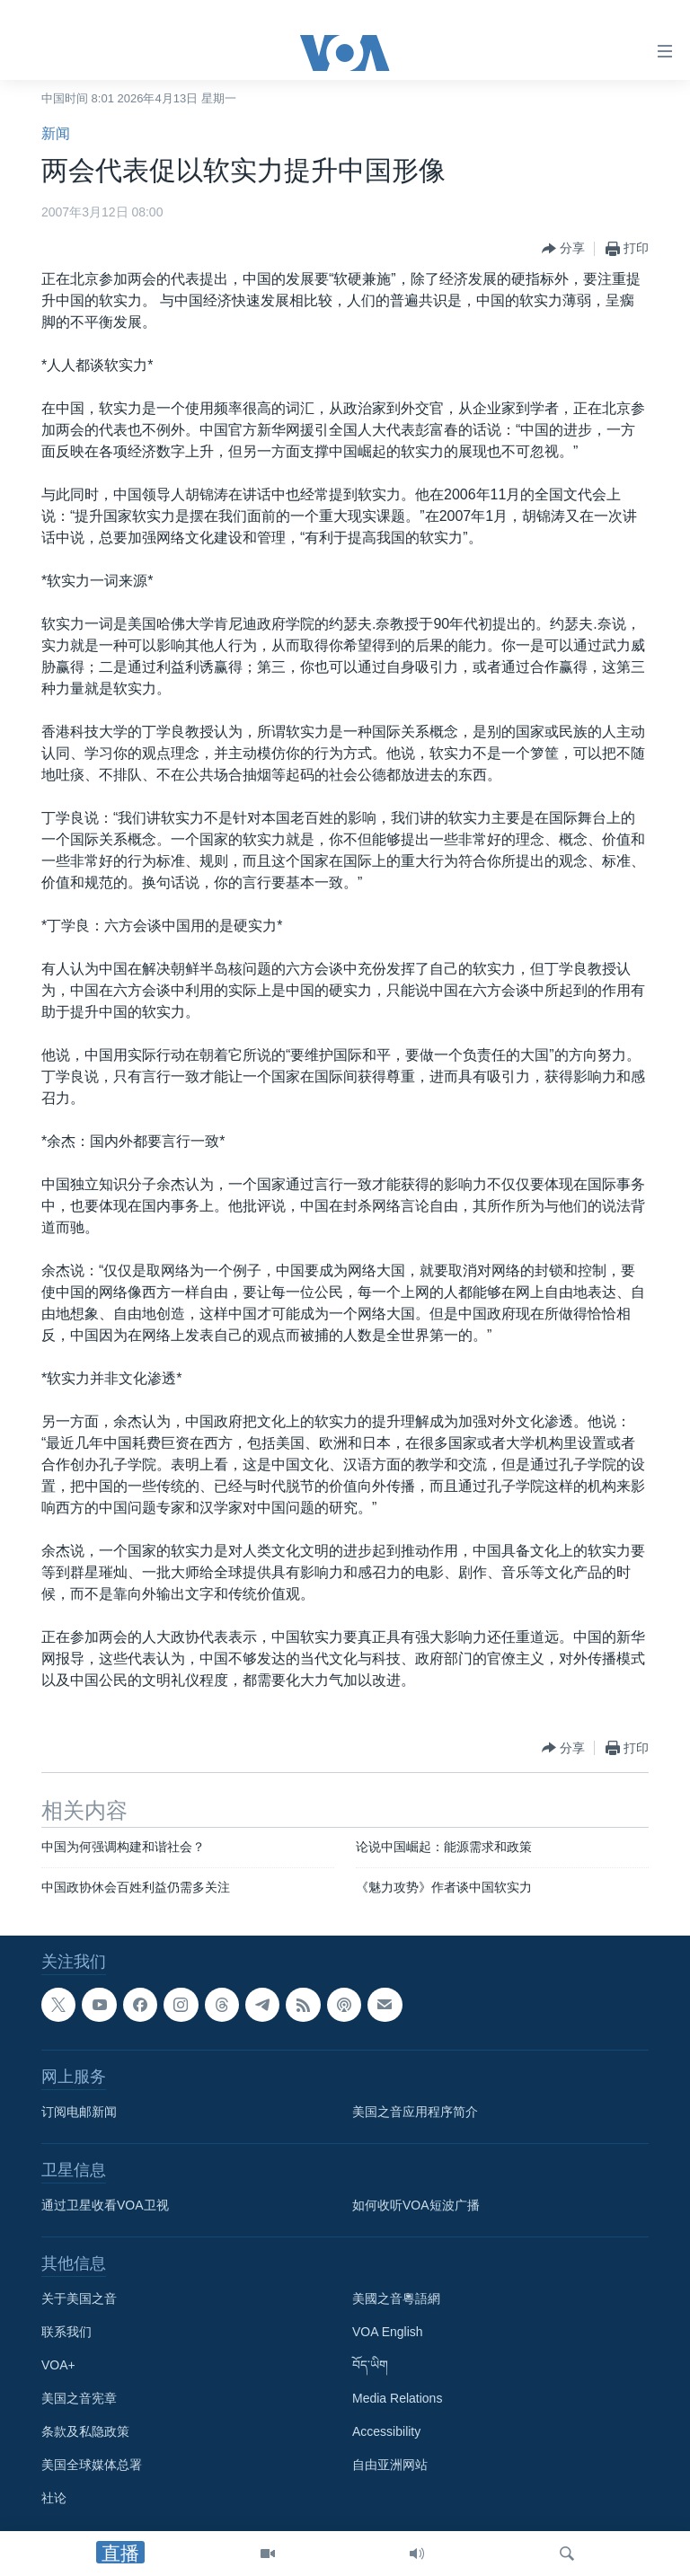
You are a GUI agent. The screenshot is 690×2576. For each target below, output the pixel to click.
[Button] (563, 249)
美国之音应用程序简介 (415, 2112)
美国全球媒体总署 (91, 2465)
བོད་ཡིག (370, 2366)
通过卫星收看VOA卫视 (105, 2206)
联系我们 (66, 2332)
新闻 (55, 133)
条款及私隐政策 (85, 2432)
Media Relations (397, 2399)
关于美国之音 (79, 2299)
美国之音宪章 (79, 2399)
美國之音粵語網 (396, 2299)
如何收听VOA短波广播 (416, 2206)
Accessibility (386, 2432)
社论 (53, 2499)
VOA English (387, 2332)
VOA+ (58, 2366)
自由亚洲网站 (390, 2465)
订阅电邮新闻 (79, 2112)
